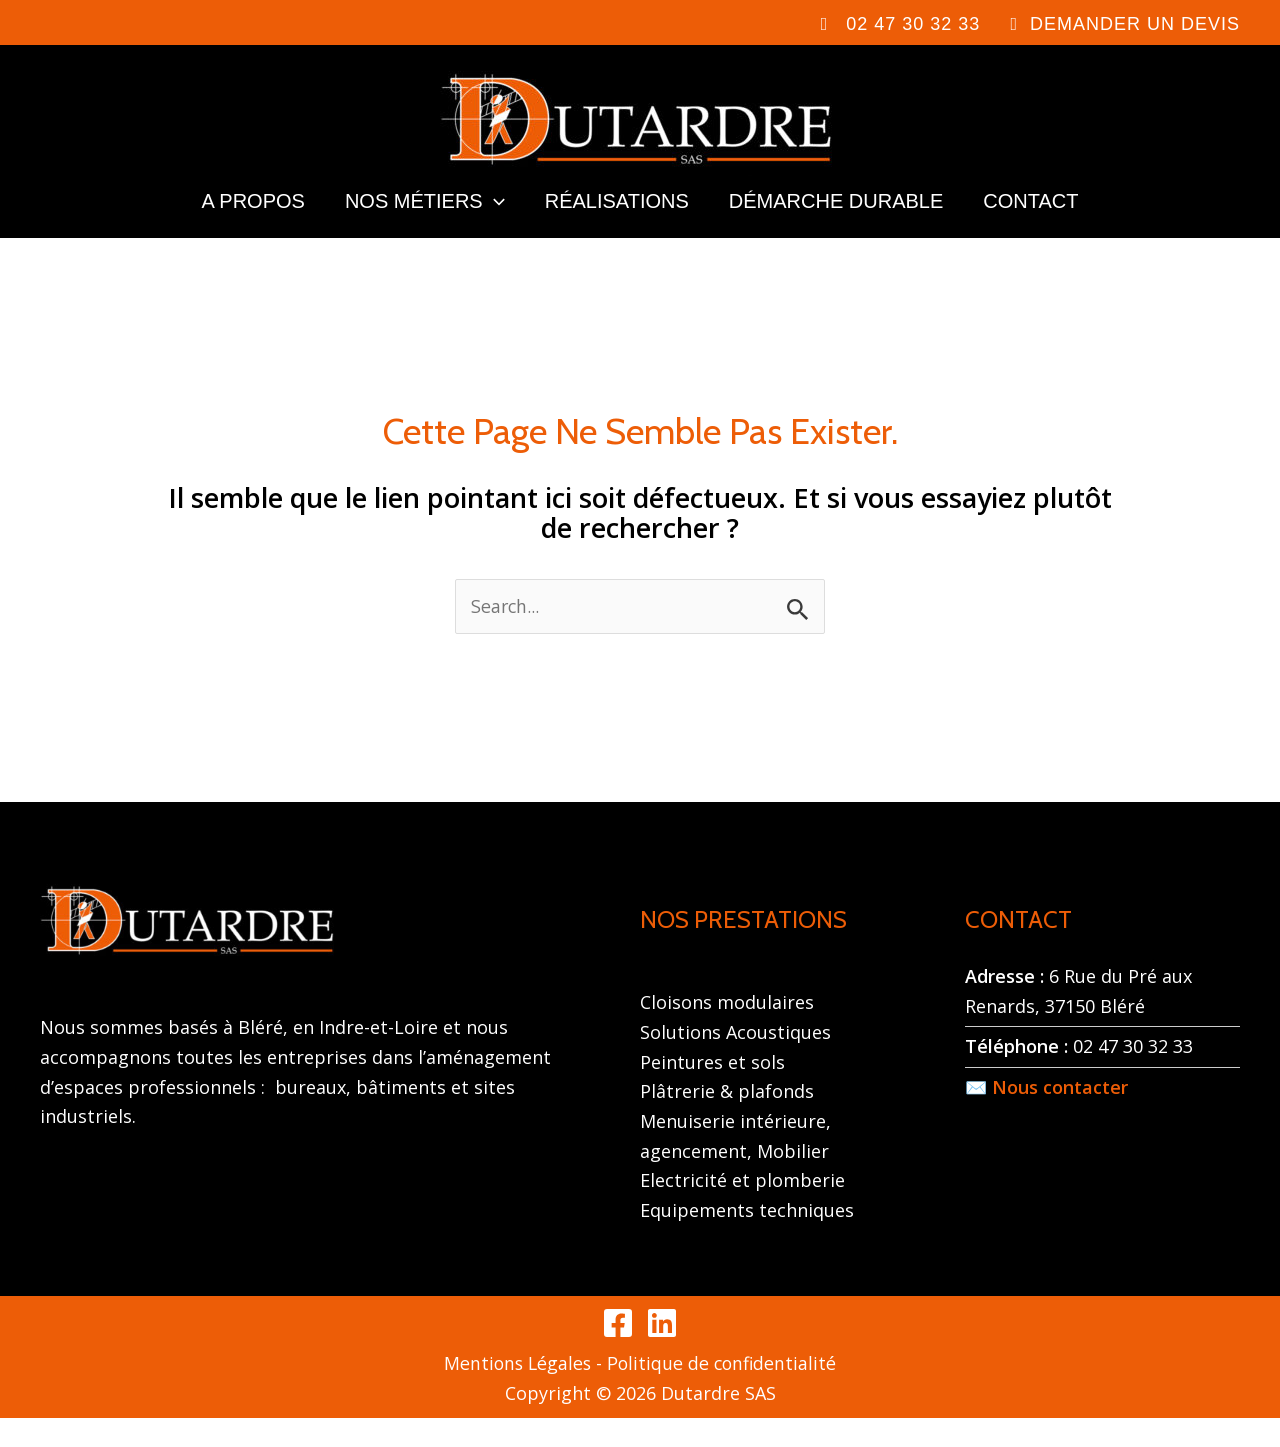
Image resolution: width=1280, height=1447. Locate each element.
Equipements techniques (747, 1239)
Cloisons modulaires (727, 1031)
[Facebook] (618, 1352)
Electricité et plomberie (742, 1209)
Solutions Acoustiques (735, 1061)
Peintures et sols (712, 1090)
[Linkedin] (662, 1352)
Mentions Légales (515, 1392)
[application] (494, 221)
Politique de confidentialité (723, 1392)
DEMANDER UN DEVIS (1135, 24)
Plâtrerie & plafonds (727, 1120)
